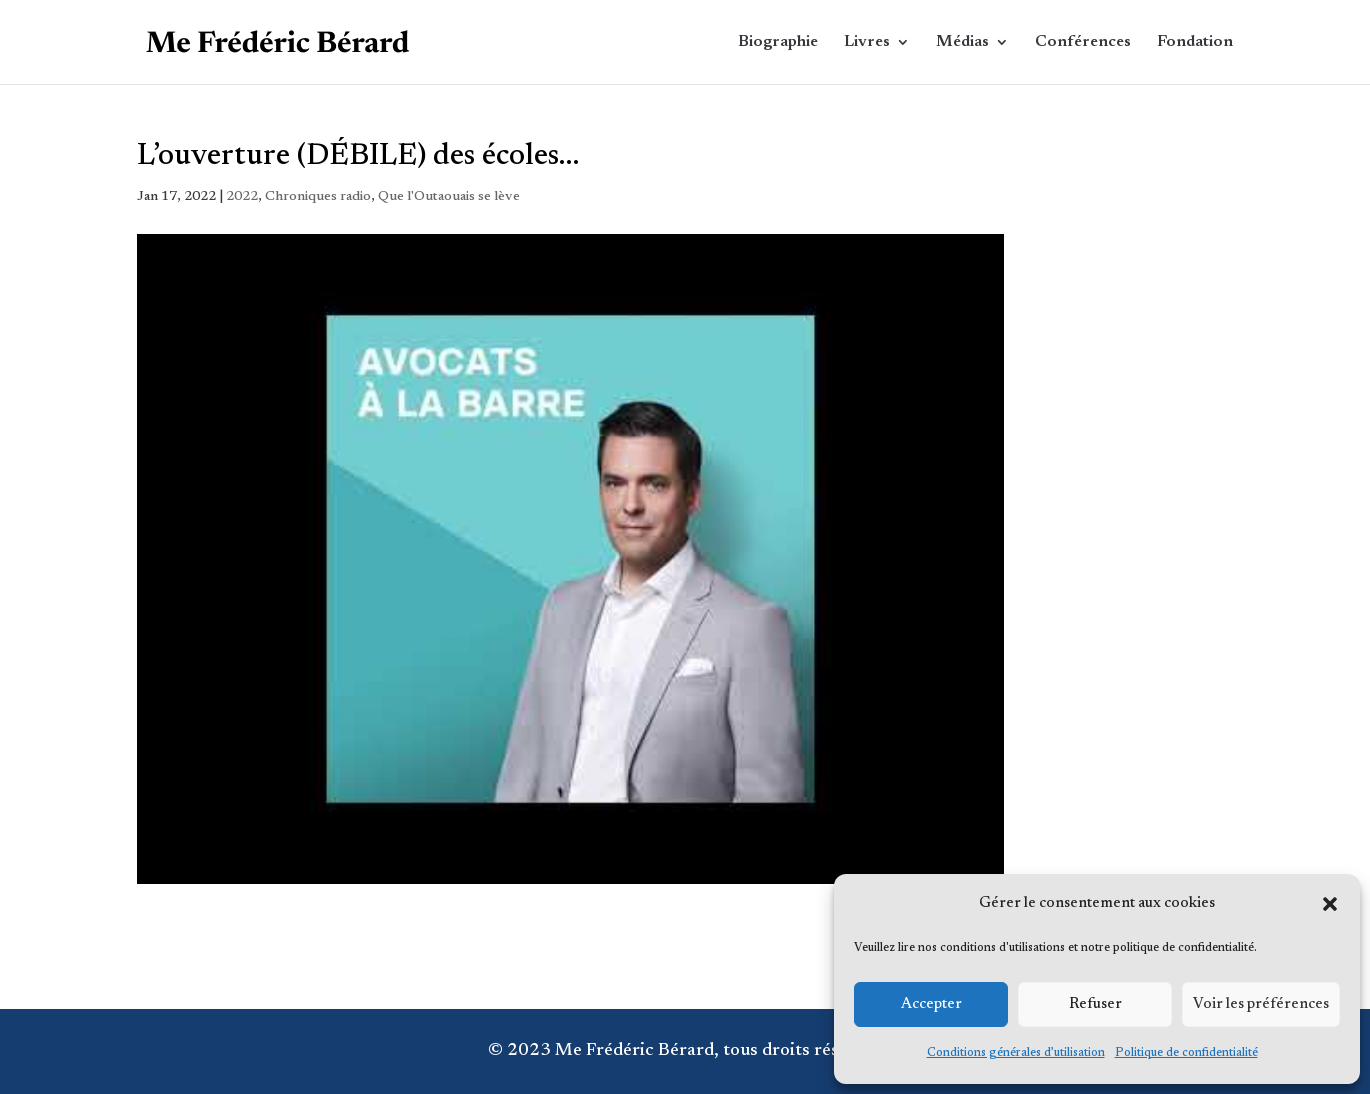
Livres (867, 42)
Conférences (1083, 42)
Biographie (778, 42)
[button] (1330, 904)
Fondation (1195, 42)
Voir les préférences (1261, 1004)
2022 (242, 197)
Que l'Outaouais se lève (449, 197)
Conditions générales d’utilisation (1016, 1053)
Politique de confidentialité (1186, 1053)
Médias (962, 42)
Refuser (1095, 1004)
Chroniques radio (318, 197)
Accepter (931, 1004)
